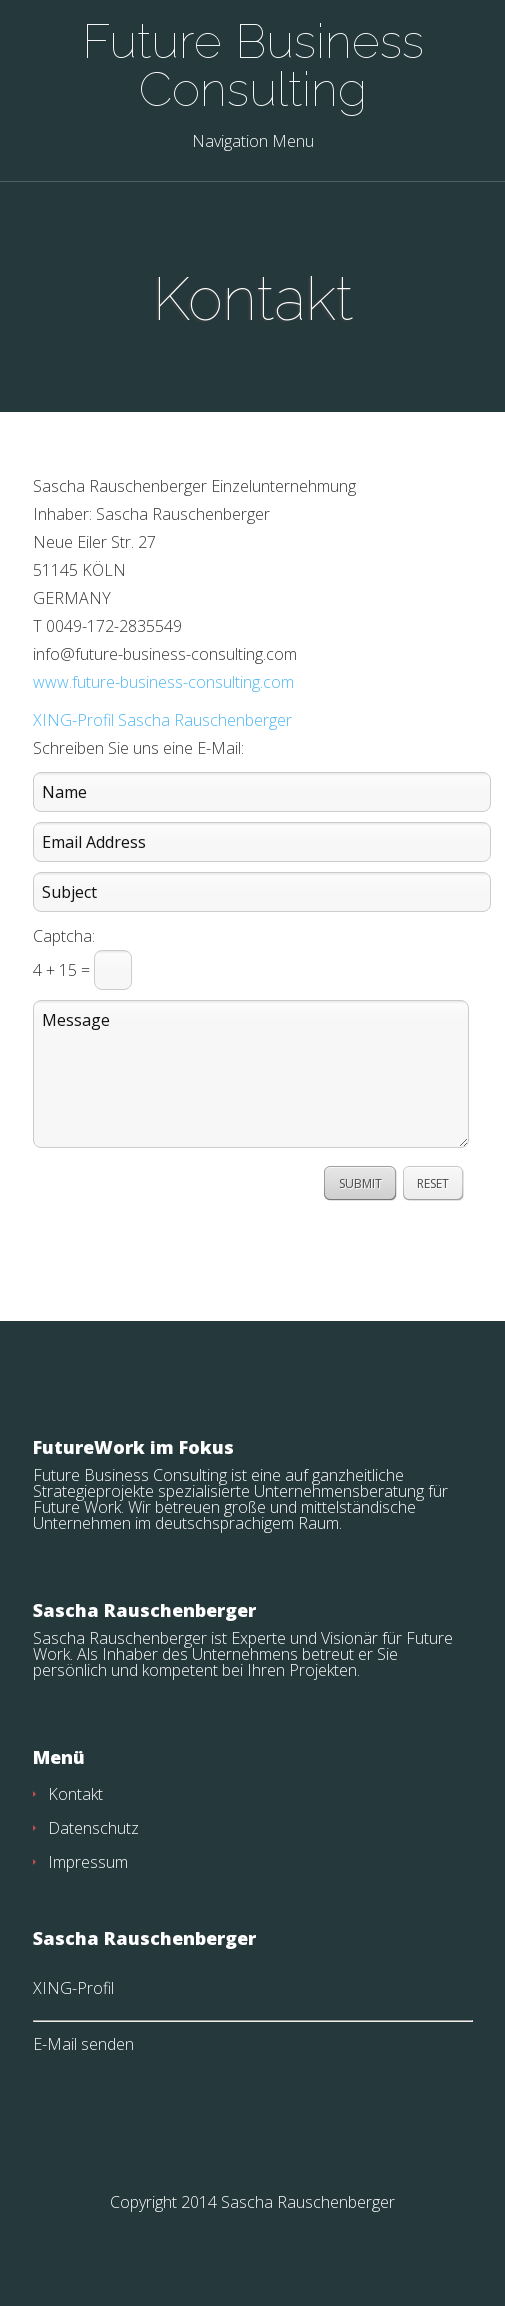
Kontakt (75, 1794)
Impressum (88, 1862)
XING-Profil (73, 1988)
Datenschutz (93, 1828)
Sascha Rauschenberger (308, 2202)
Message (251, 1074)
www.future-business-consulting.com (163, 682)
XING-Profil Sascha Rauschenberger (162, 720)
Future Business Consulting (253, 65)
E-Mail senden (83, 2044)
